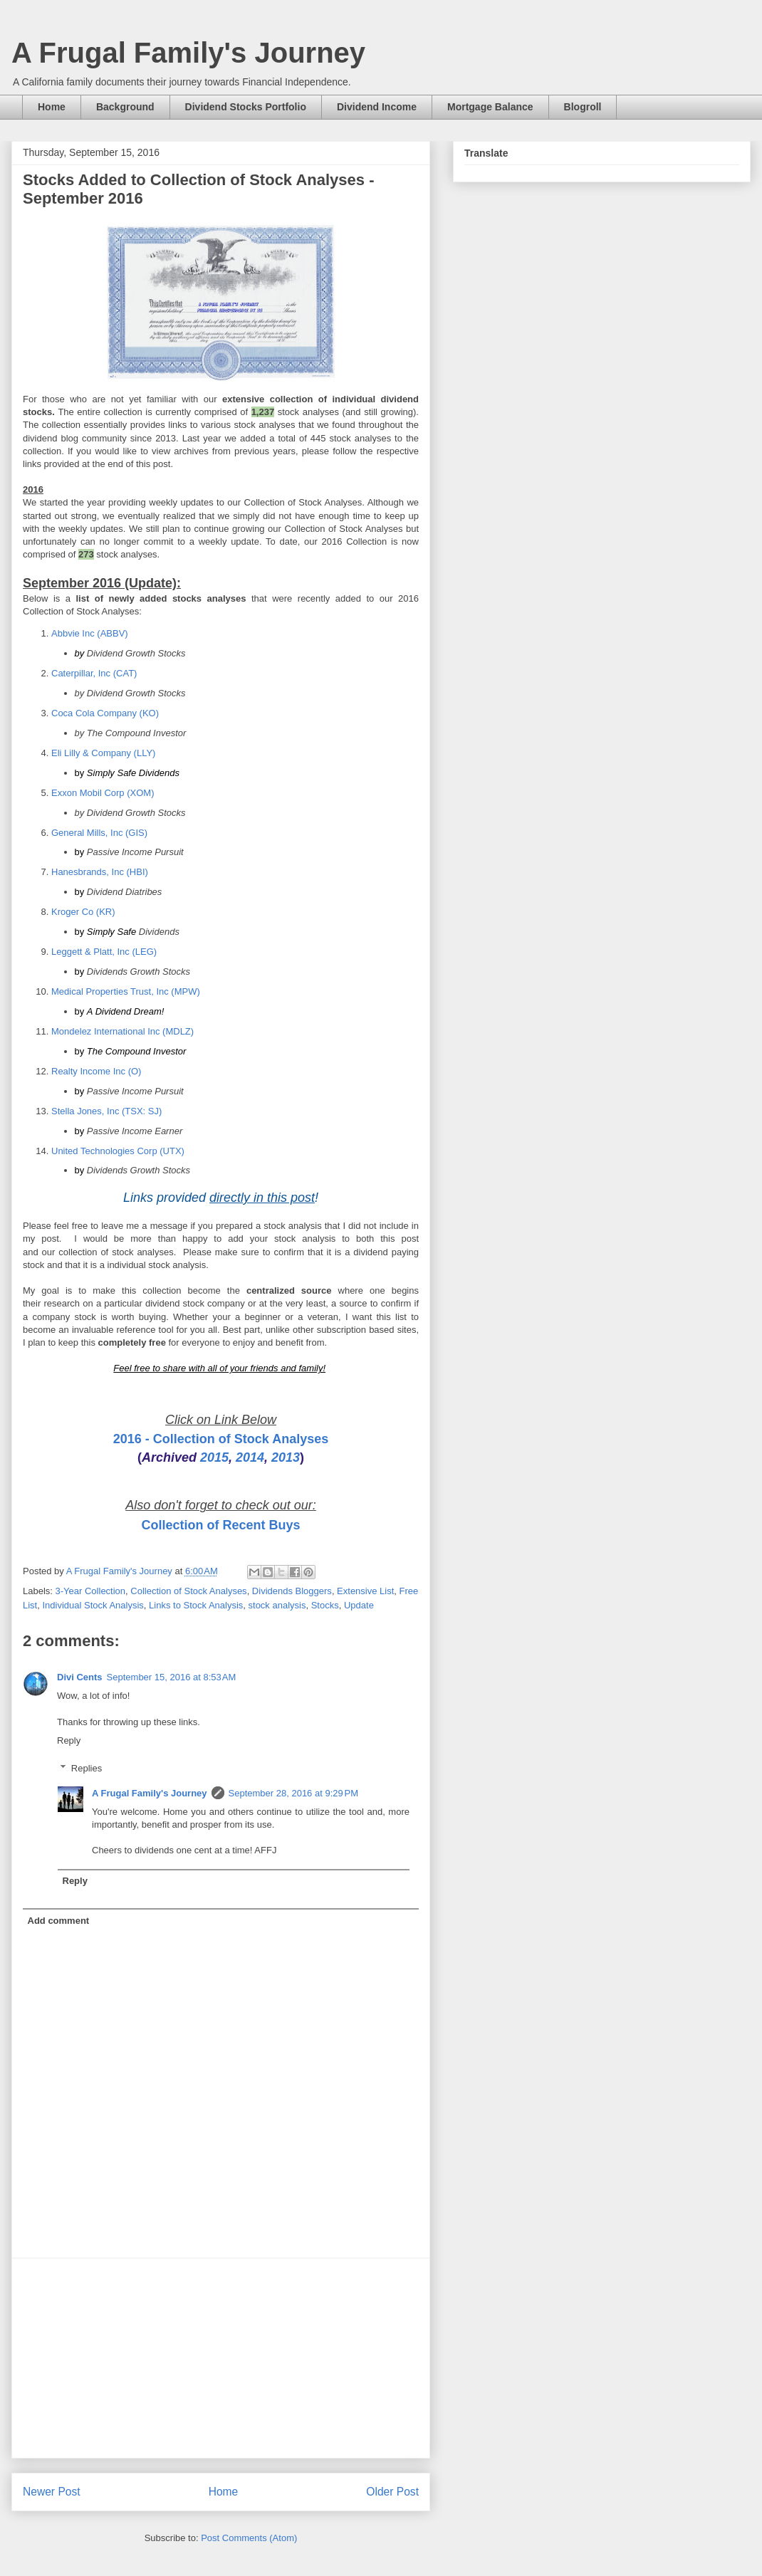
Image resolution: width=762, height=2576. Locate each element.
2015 (214, 1457)
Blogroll (583, 106)
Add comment (59, 1920)
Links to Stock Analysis (196, 1605)
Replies (86, 1767)
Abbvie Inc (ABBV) (89, 633)
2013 (285, 1457)
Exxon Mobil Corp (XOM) (102, 792)
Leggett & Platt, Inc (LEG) (104, 951)
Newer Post (51, 2492)
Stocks (325, 1605)
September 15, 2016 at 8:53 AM (171, 1677)
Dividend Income (377, 106)
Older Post (392, 2492)
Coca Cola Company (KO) (105, 713)
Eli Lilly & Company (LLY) (103, 753)
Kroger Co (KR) (83, 911)
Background (125, 106)
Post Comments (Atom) (249, 2538)
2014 (250, 1457)
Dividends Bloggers (292, 1591)
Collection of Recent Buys (220, 1525)
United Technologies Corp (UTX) (117, 1151)
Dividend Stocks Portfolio (245, 106)
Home (52, 106)
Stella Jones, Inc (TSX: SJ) (106, 1111)
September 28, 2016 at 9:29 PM (293, 1793)
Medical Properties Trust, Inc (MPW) (125, 991)
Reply (68, 1740)
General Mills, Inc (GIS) (99, 832)
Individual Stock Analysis (92, 1605)
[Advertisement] (221, 2358)
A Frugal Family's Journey (188, 52)
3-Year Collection (91, 1591)
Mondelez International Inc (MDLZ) (122, 1031)
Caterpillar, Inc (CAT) (94, 673)
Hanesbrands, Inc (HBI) (99, 871)
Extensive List (365, 1591)
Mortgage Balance (490, 106)
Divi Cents (80, 1677)
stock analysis (277, 1605)
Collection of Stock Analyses (188, 1591)
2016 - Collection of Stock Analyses (220, 1439)
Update (359, 1605)
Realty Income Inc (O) (96, 1071)
